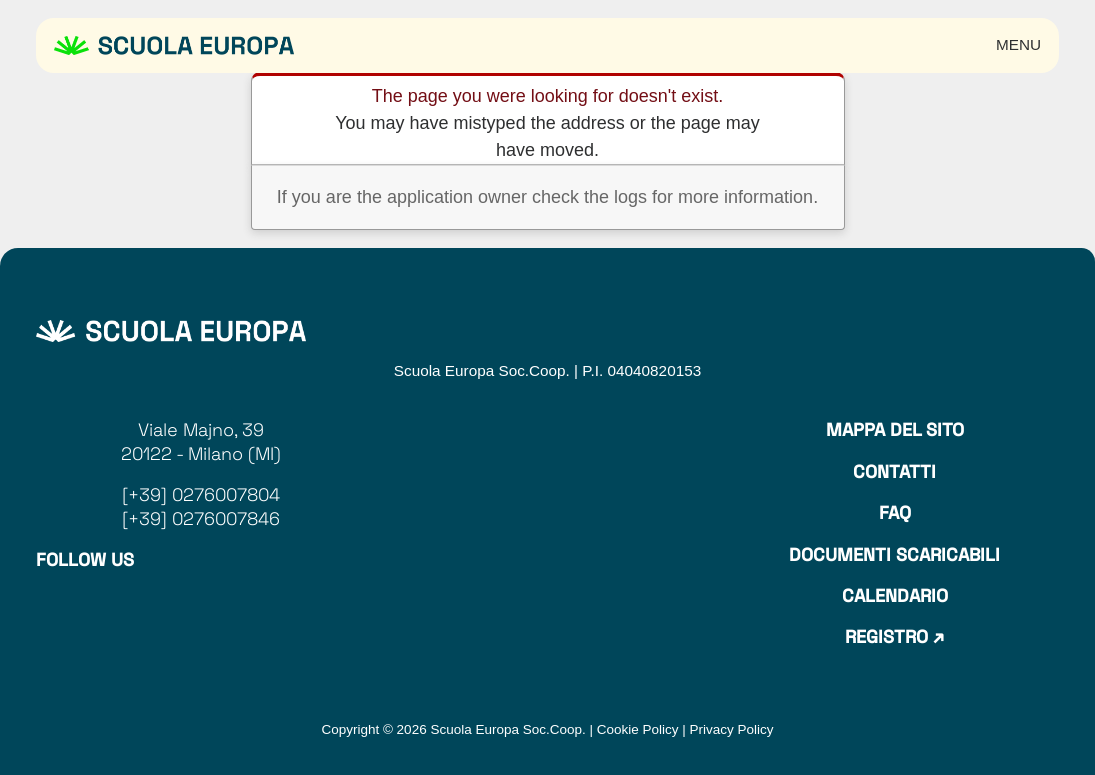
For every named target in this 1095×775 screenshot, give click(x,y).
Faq (895, 512)
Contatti (894, 471)
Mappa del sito (895, 429)
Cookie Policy (638, 729)
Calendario (895, 595)
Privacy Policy (732, 729)
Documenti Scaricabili (894, 554)
